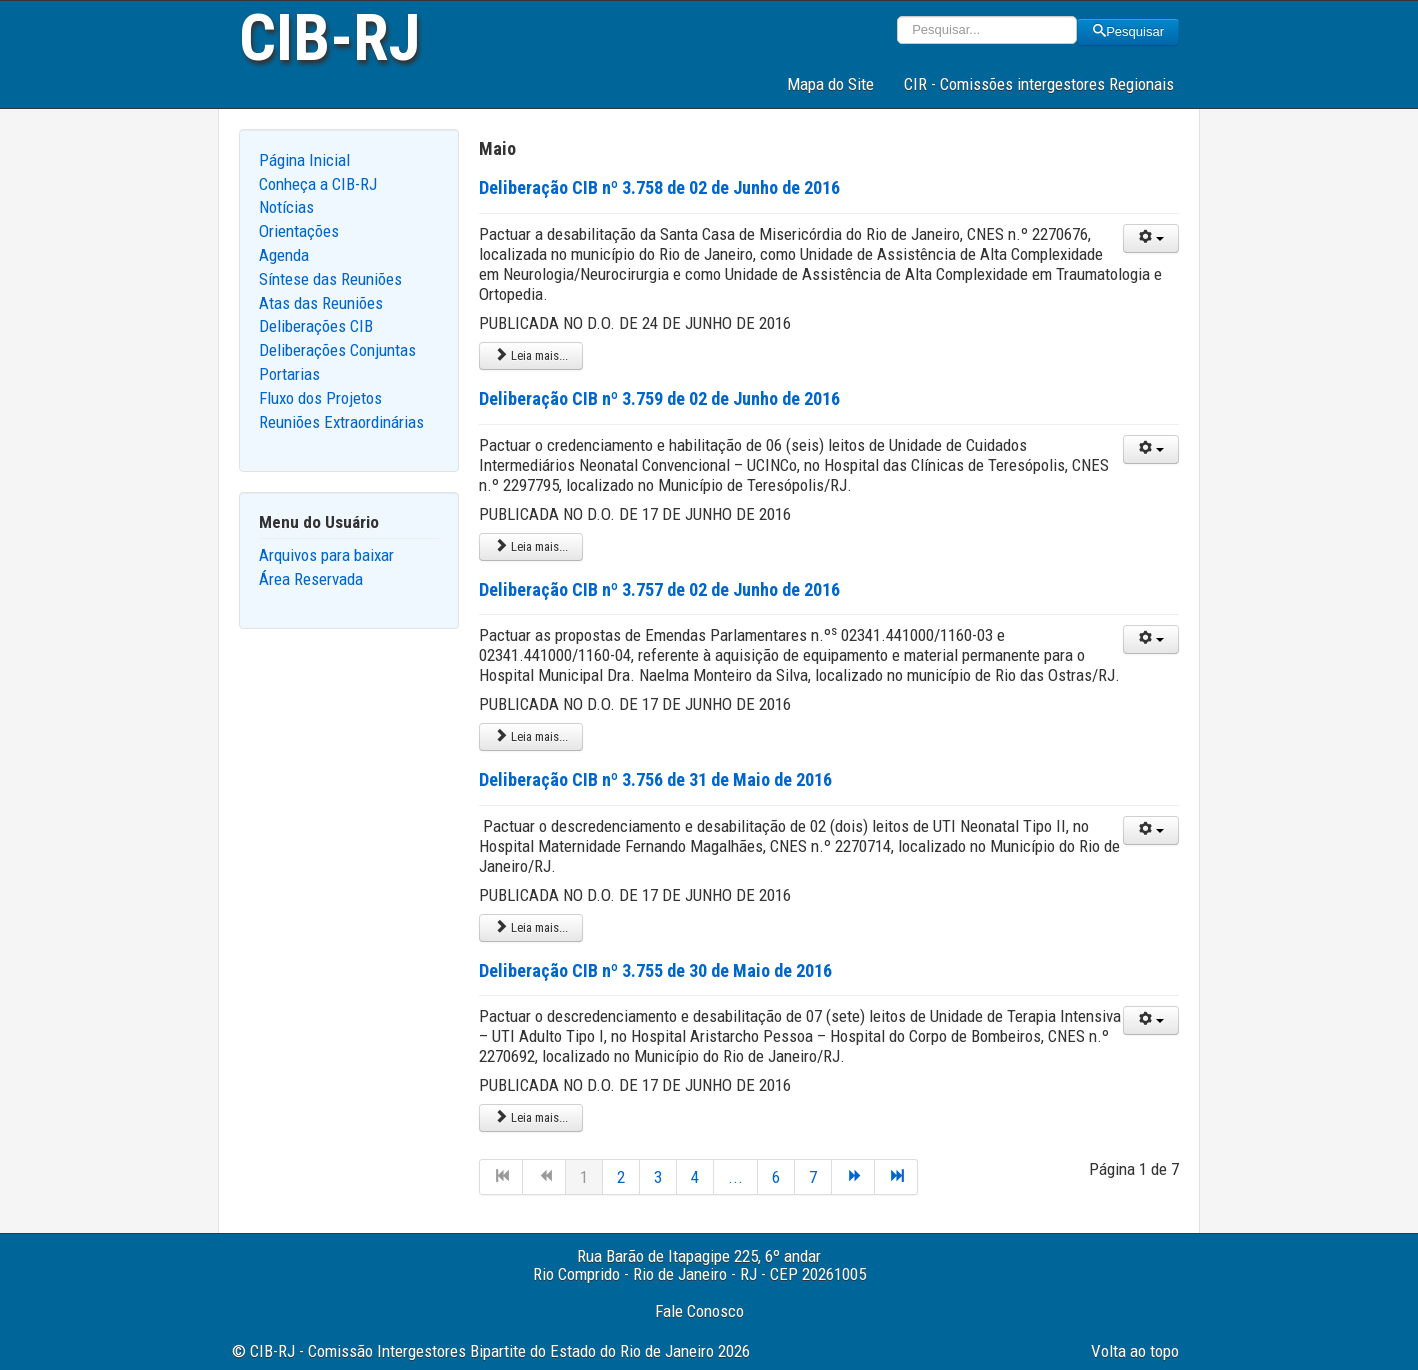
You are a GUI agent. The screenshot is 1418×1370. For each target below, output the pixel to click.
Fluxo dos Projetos (320, 398)
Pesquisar (1128, 31)
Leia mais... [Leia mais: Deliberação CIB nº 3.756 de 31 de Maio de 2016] (531, 927)
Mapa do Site (830, 84)
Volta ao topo (1135, 1351)
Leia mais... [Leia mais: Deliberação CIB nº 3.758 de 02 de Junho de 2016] (531, 355)
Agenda (284, 255)
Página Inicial (304, 160)
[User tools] (1151, 238)
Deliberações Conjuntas (337, 350)
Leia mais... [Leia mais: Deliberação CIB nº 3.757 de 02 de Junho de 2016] (531, 736)
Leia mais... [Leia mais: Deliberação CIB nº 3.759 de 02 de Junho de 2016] (531, 546)
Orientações (299, 231)
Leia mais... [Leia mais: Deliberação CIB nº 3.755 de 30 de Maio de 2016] (531, 1117)
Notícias (286, 207)
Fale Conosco (699, 1311)
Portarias (289, 374)
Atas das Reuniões (321, 303)
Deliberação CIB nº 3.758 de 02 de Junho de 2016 (659, 187)
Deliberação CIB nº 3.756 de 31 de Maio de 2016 (655, 779)
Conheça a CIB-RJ (318, 184)
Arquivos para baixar (326, 555)
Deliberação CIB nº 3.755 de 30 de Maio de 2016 (655, 970)
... (735, 1177)
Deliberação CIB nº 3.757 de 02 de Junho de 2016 (659, 589)
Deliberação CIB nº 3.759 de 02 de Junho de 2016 (659, 398)
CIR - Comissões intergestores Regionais (1039, 84)
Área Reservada (311, 579)
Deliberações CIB (316, 326)
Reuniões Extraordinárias (341, 422)
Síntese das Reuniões (330, 279)
